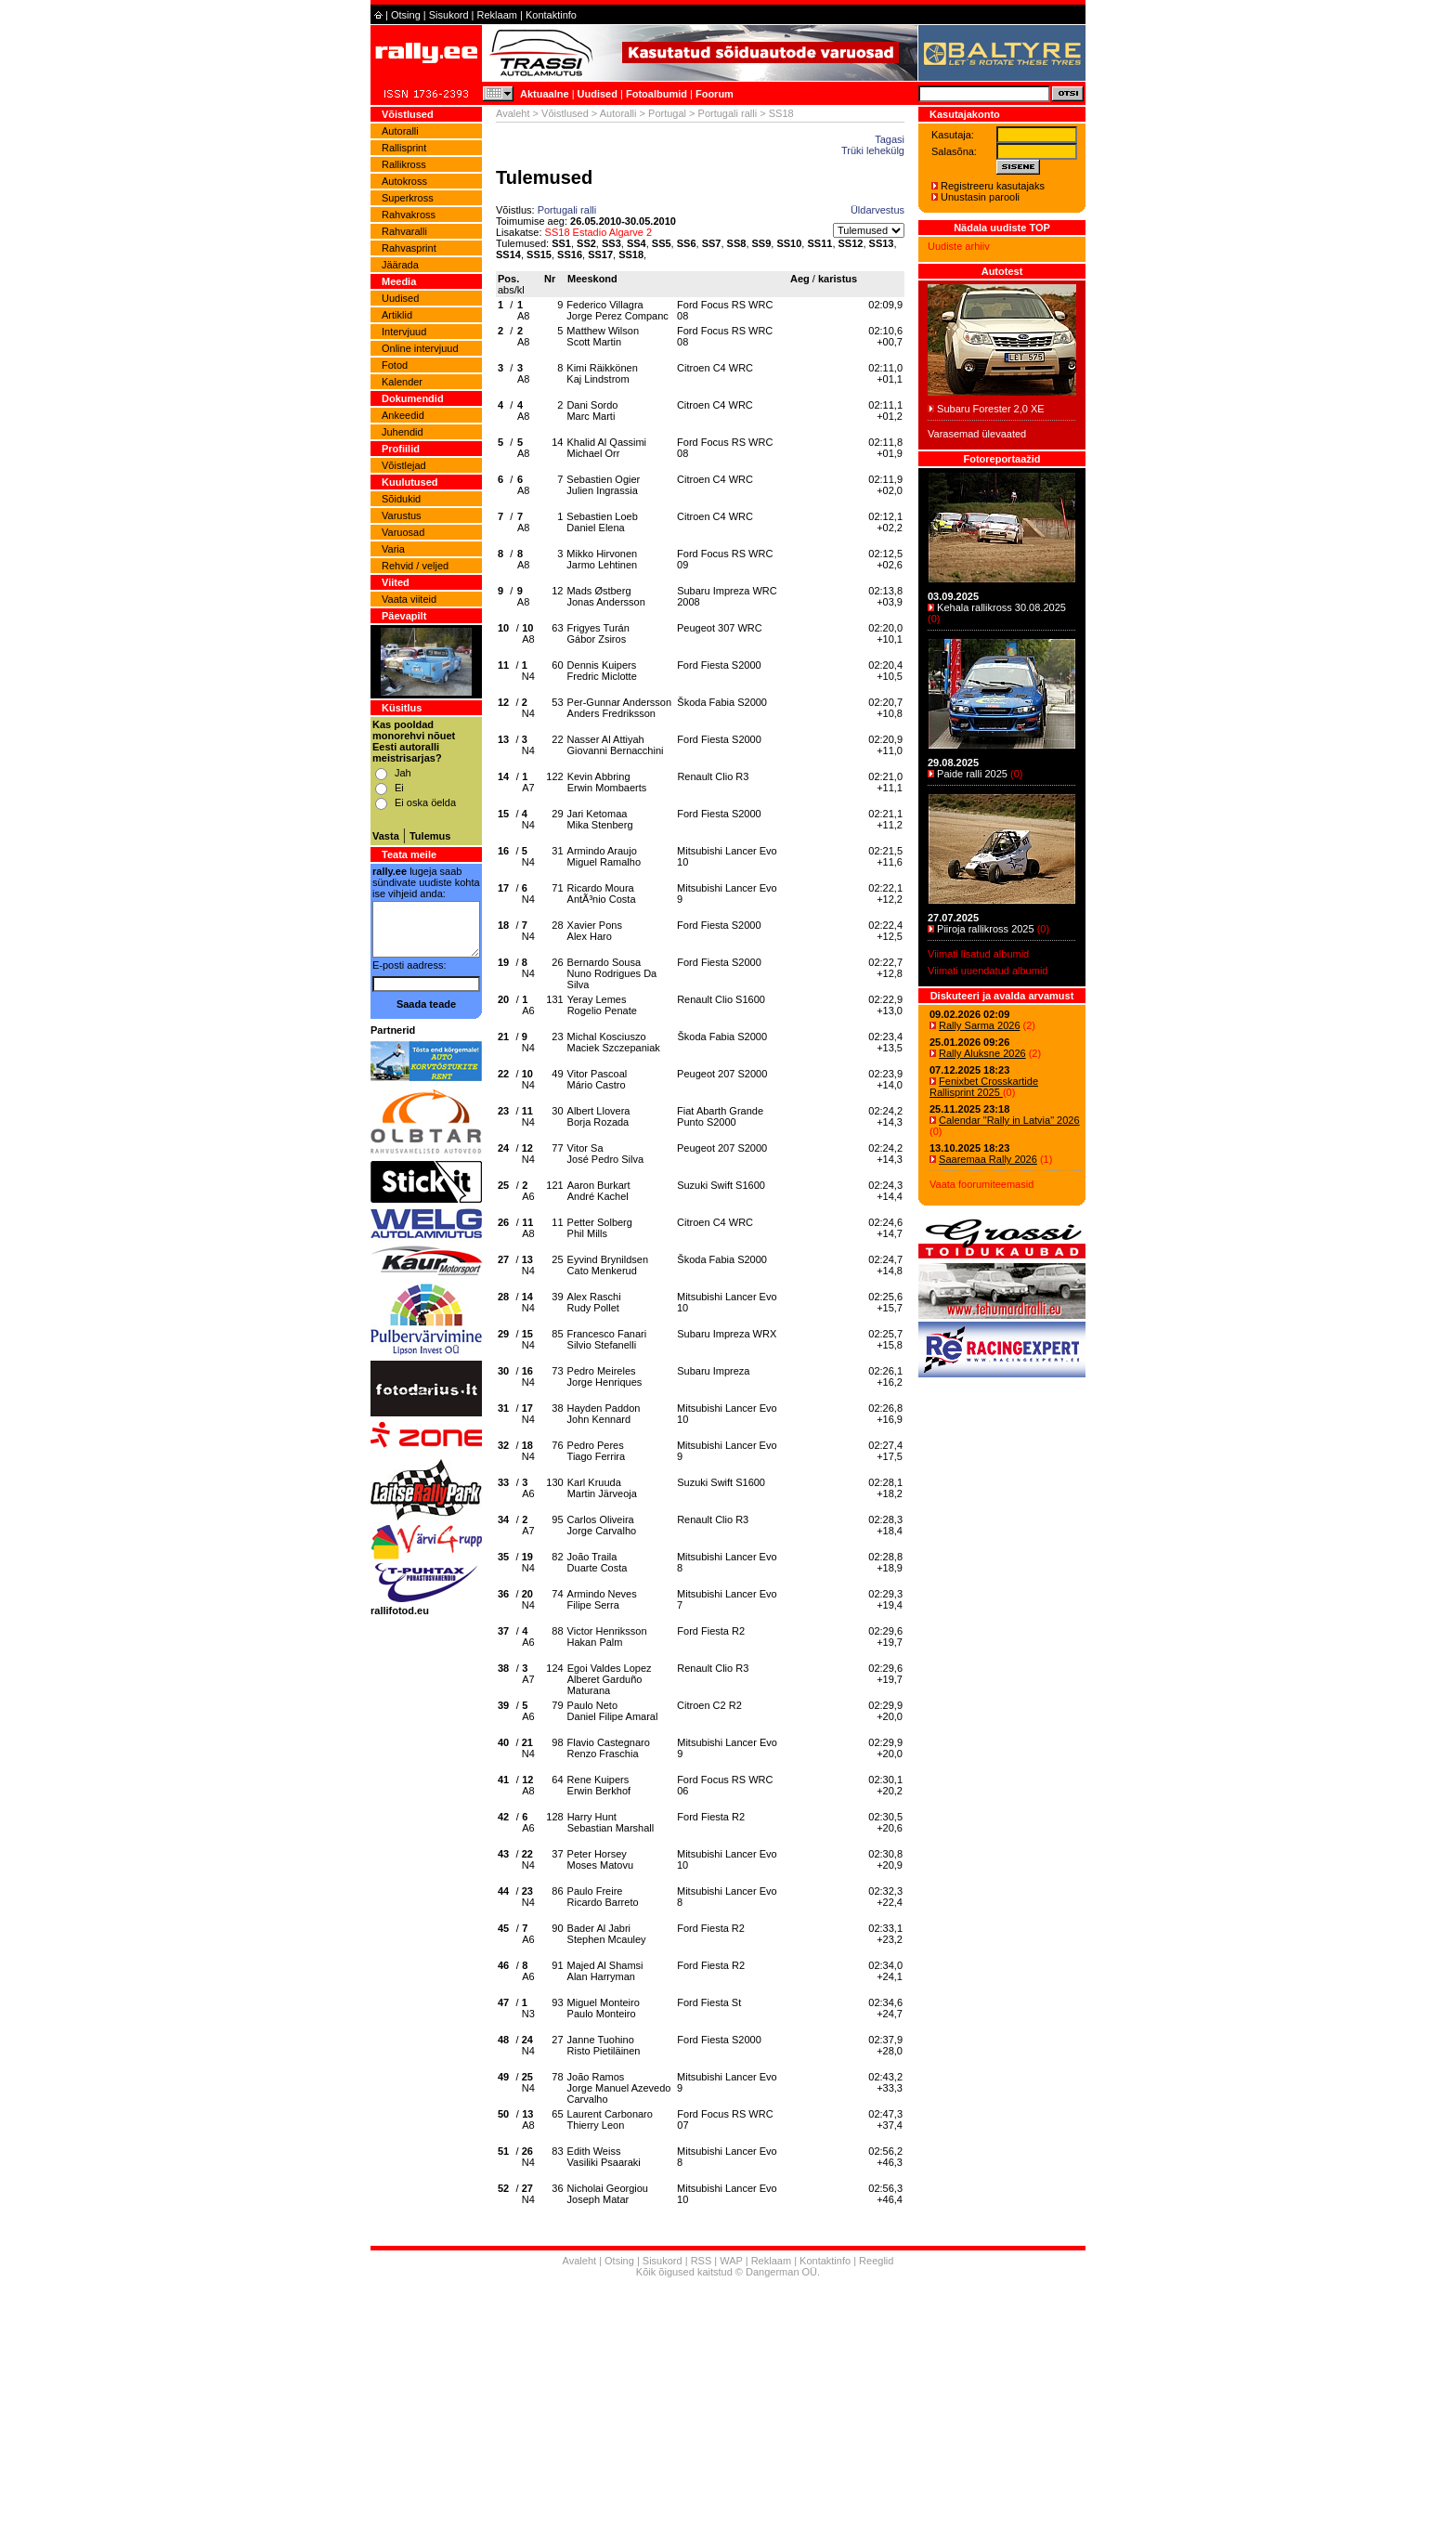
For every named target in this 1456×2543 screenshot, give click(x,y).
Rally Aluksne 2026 (982, 1053)
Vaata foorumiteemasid (982, 1184)
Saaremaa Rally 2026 (988, 1159)
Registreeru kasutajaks (993, 185)
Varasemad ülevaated (977, 433)
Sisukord (449, 14)
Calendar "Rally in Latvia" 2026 (1009, 1120)
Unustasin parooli (980, 196)
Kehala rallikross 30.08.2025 (1001, 607)
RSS (701, 2260)
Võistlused (565, 113)
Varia (393, 548)
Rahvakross (409, 214)
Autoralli (400, 131)
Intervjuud (404, 331)
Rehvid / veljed (415, 565)
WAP (731, 2260)
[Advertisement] (728, 2413)
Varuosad (403, 532)
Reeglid (876, 2260)
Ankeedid (403, 415)
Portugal (667, 113)
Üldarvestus (877, 209)
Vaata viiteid (409, 599)
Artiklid (397, 314)
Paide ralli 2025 (972, 773)
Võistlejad (404, 465)
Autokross (404, 181)
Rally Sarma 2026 (979, 1025)
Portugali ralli (728, 113)
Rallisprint (404, 147)
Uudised (598, 93)
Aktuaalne (544, 93)
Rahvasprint (409, 248)
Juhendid (402, 431)
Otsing (406, 14)
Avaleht (513, 113)
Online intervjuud (420, 348)
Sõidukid (401, 498)
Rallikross (404, 164)
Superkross (408, 197)
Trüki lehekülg (872, 150)
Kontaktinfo (551, 14)
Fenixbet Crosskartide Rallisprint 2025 (984, 1087)
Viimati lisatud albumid (978, 953)
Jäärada (400, 264)
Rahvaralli (404, 231)
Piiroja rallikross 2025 (985, 928)
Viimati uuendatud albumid (987, 970)
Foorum (715, 93)
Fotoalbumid (656, 93)
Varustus (402, 515)
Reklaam (497, 14)
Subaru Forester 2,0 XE (991, 408)
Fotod (395, 365)
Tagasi (889, 139)
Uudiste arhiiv (959, 246)
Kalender (402, 381)
